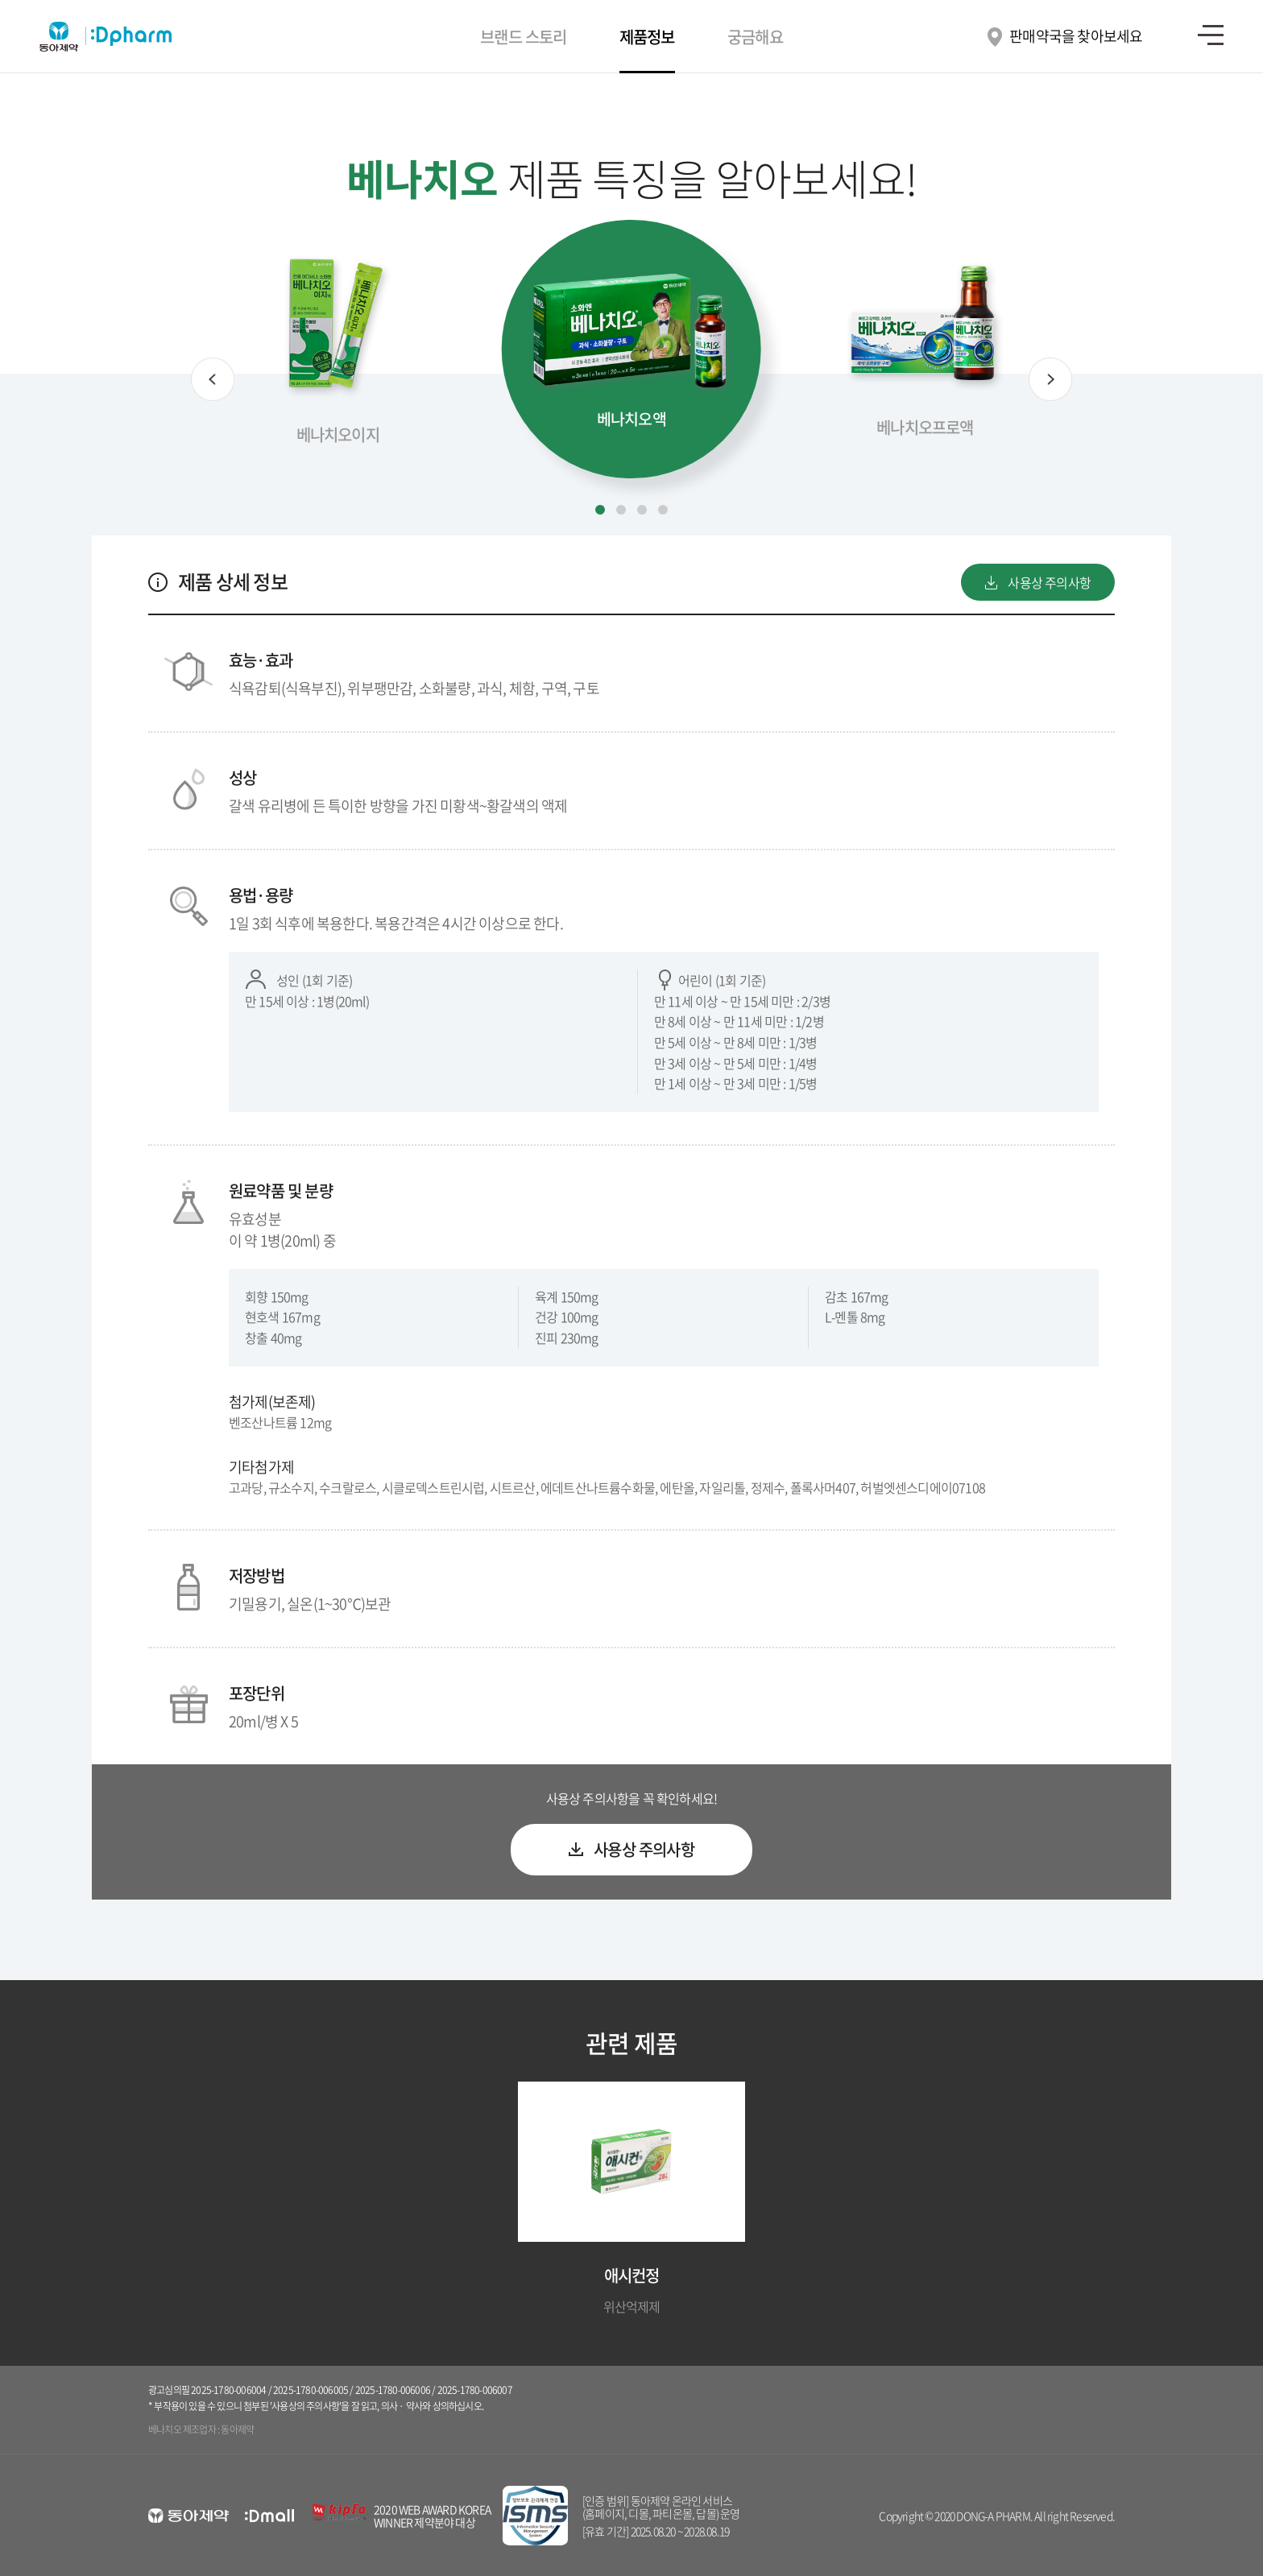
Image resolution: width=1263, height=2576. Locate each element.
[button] (212, 379)
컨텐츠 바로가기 (0, 0)
